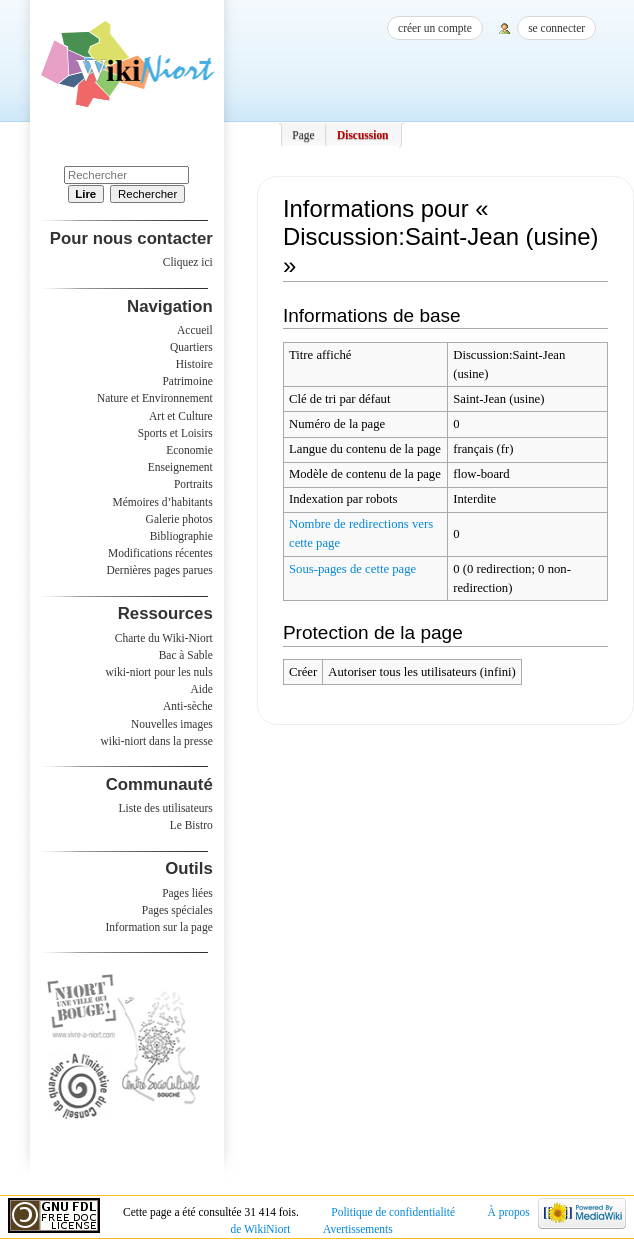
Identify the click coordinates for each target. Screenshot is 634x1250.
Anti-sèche (188, 706)
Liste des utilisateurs (166, 808)
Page (303, 135)
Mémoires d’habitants (163, 502)
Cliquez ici (188, 262)
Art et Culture (181, 416)
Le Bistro (191, 825)
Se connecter (556, 28)
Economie (189, 450)
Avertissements (358, 1229)
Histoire (194, 364)
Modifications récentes (160, 553)
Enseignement (180, 467)
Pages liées (187, 893)
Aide (201, 689)
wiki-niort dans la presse (156, 741)
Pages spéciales (177, 910)
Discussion (363, 135)
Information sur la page (159, 927)
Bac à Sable (186, 655)
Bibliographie (181, 536)
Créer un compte (435, 28)
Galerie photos (179, 519)
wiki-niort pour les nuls (159, 672)
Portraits (193, 484)
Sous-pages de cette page (352, 569)
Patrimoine (187, 381)
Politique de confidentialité (393, 1212)
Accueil (195, 330)
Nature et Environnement (155, 398)
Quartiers (191, 347)
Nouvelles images (172, 724)
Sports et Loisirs (175, 433)
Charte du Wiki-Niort (164, 638)
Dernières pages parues (160, 570)
